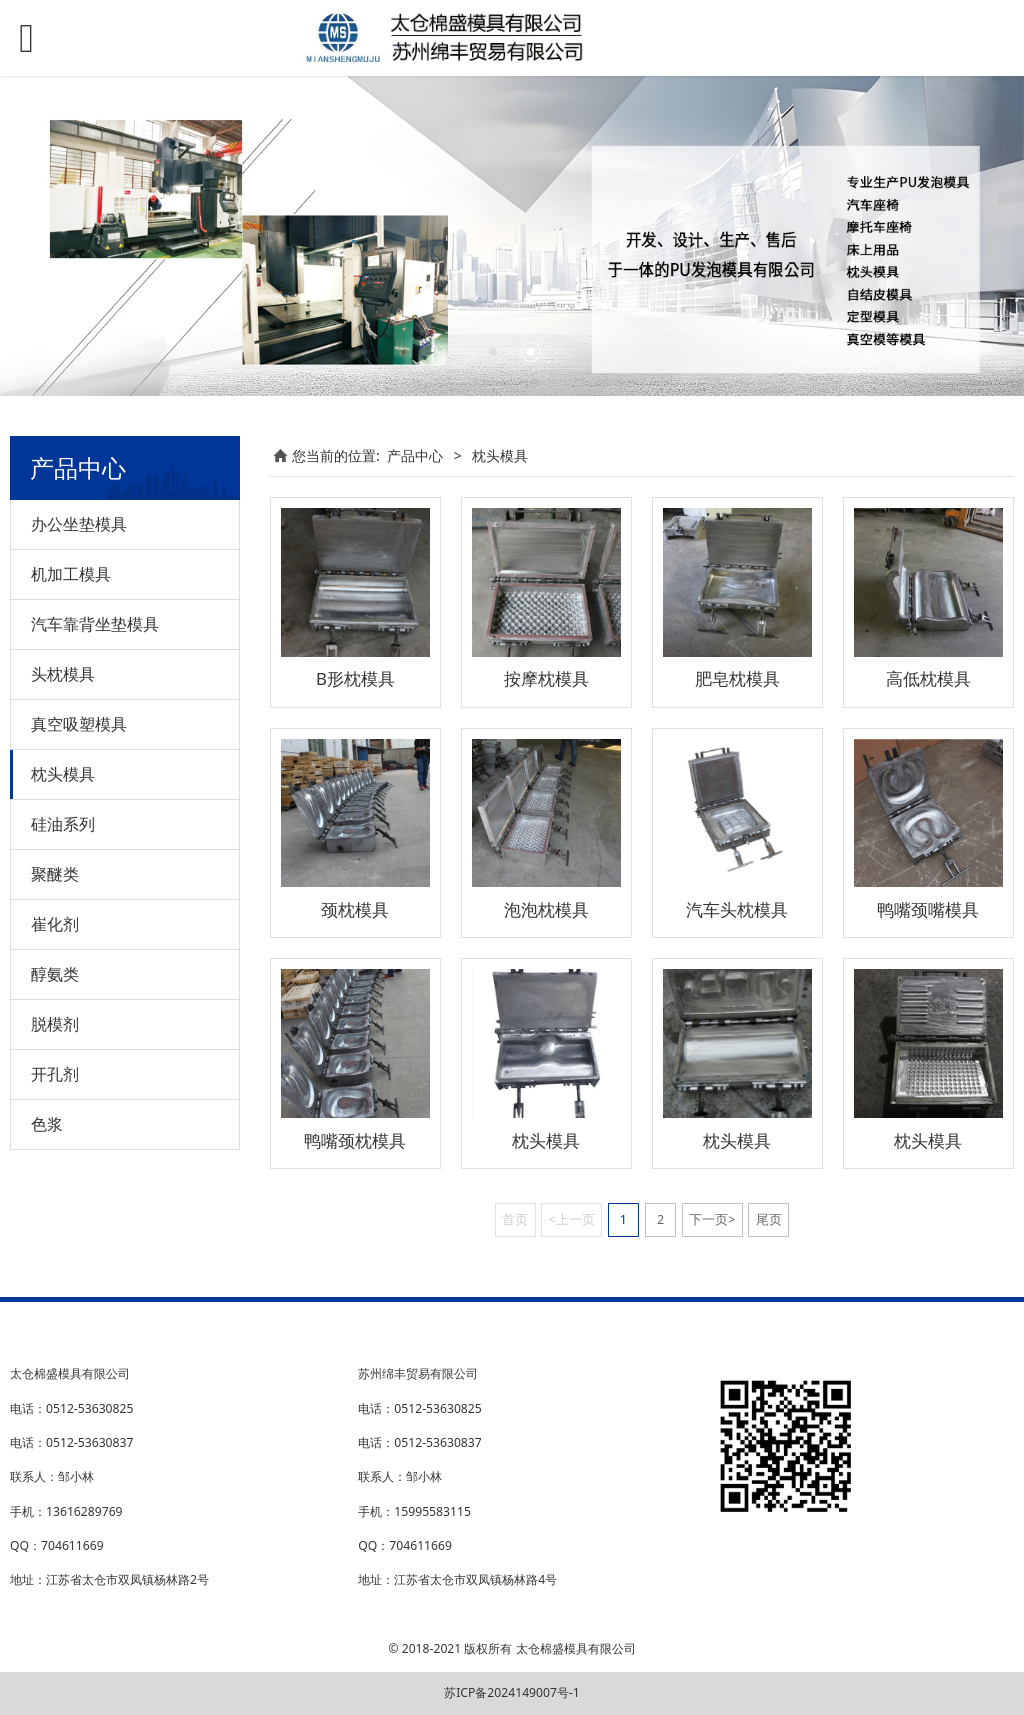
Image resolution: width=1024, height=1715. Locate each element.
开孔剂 (55, 1074)
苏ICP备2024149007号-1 (512, 1692)
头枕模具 (63, 674)
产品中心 (415, 455)
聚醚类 (55, 874)
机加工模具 (71, 574)
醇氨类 (55, 974)
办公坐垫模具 (79, 524)
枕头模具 (63, 774)
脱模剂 (55, 1024)
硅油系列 (63, 824)
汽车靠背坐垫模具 (95, 624)
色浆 (47, 1124)
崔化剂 (55, 924)
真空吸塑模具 (79, 724)
